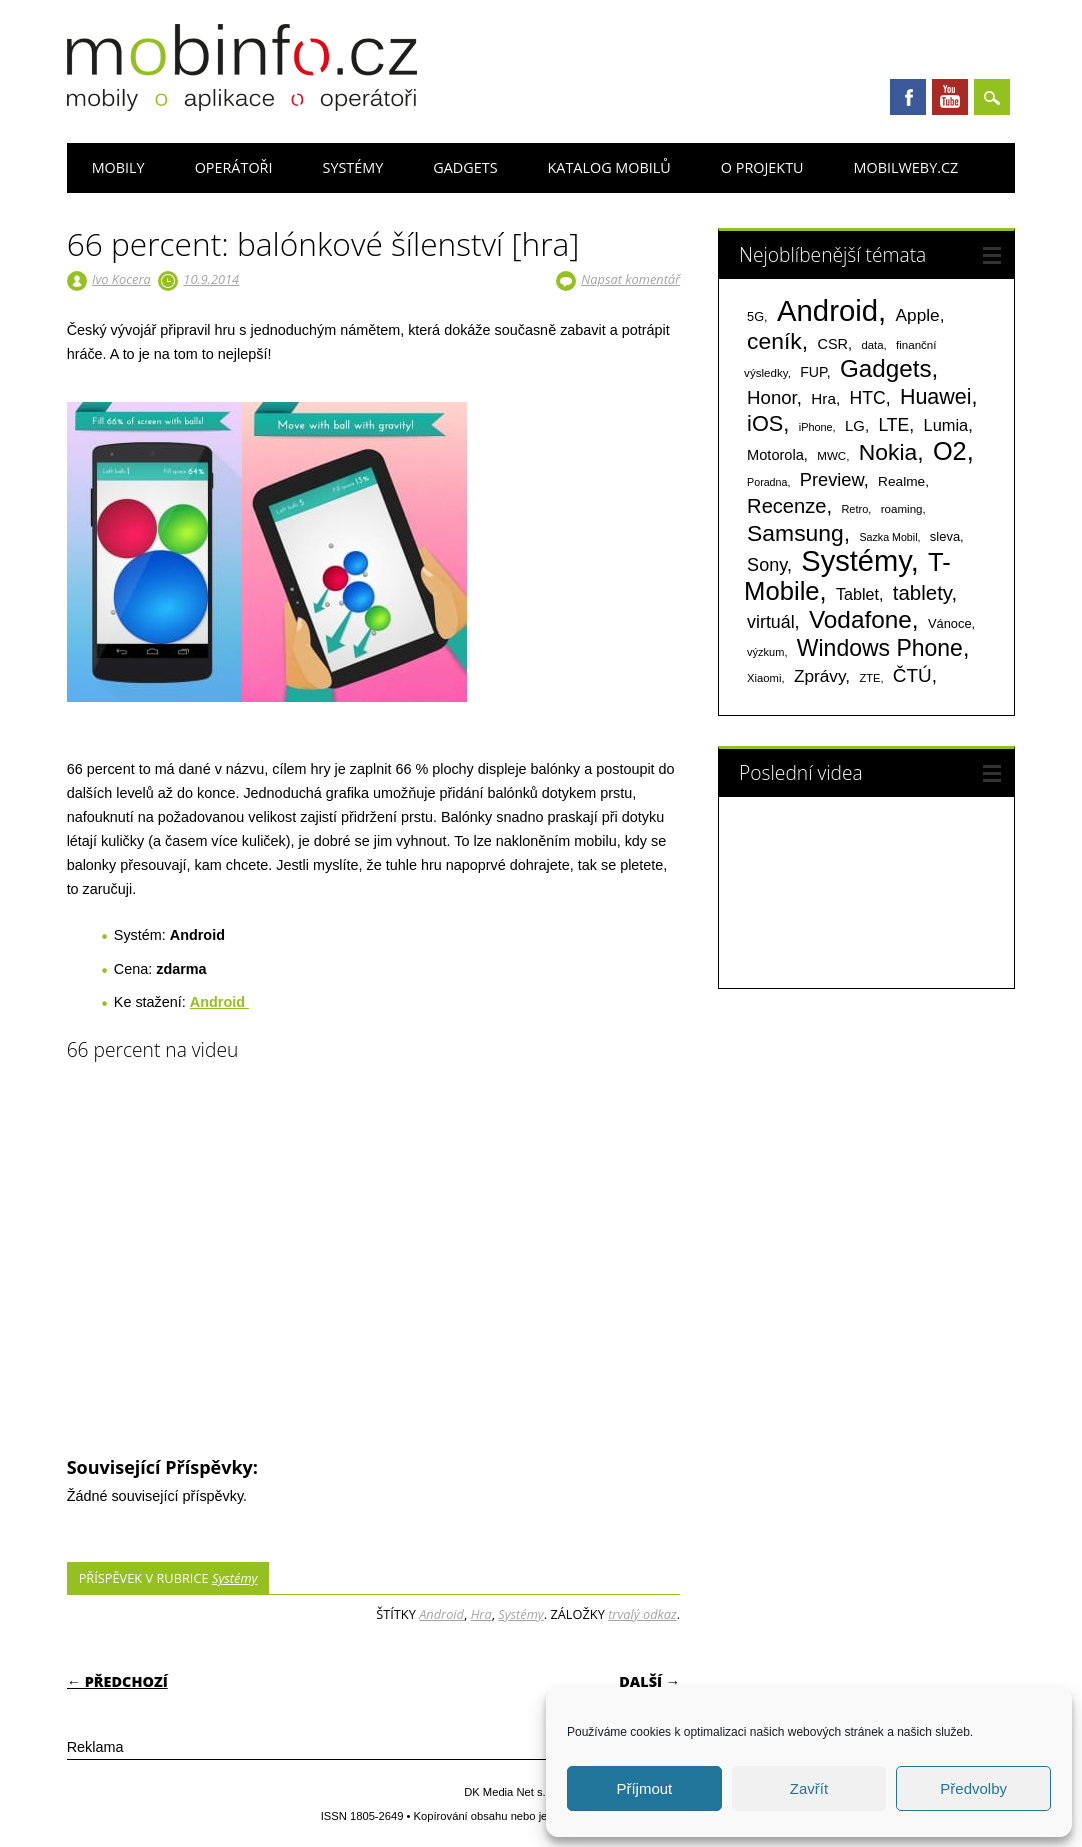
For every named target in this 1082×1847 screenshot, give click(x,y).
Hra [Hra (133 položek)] (823, 398)
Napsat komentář (630, 279)
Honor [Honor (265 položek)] (772, 397)
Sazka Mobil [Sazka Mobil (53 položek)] (888, 537)
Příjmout (644, 1788)
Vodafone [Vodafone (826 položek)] (860, 619)
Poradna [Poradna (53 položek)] (767, 482)
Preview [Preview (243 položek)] (832, 479)
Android (441, 1614)
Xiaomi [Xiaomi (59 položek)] (764, 678)
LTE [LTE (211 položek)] (893, 425)
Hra (481, 1614)
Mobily (118, 167)
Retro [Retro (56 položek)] (854, 509)
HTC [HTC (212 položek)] (868, 398)
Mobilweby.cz (906, 167)
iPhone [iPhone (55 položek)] (816, 427)
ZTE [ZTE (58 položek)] (869, 678)
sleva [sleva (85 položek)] (945, 536)
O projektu (762, 167)
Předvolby (973, 1788)
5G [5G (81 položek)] (755, 316)
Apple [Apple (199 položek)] (918, 315)
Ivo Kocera (121, 279)
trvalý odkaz (642, 1614)
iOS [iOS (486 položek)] (765, 423)
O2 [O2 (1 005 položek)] (950, 451)
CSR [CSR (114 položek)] (833, 344)
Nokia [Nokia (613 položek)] (888, 452)
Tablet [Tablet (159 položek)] (857, 594)
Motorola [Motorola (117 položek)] (775, 455)
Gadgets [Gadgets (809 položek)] (886, 368)
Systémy (353, 167)
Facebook (908, 97)
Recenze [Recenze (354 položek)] (786, 506)
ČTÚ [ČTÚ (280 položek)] (912, 675)
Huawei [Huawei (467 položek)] (936, 397)
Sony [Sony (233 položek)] (767, 565)
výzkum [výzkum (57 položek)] (765, 652)
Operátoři (234, 167)
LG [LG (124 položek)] (855, 425)
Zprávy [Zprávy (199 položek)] (819, 676)
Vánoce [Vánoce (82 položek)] (950, 623)
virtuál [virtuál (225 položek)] (770, 622)
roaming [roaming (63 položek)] (902, 509)
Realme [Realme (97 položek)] (901, 481)
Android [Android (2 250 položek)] (827, 310)
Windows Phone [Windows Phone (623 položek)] (880, 648)
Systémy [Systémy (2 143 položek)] (855, 561)
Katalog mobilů (609, 167)
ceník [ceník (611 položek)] (774, 341)
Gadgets (465, 167)
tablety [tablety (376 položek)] (922, 592)
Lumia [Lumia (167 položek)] (946, 425)
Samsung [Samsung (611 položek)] (795, 533)
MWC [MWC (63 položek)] (831, 456)
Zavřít (809, 1788)
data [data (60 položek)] (872, 345)
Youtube (950, 97)
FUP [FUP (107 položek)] (813, 372)
